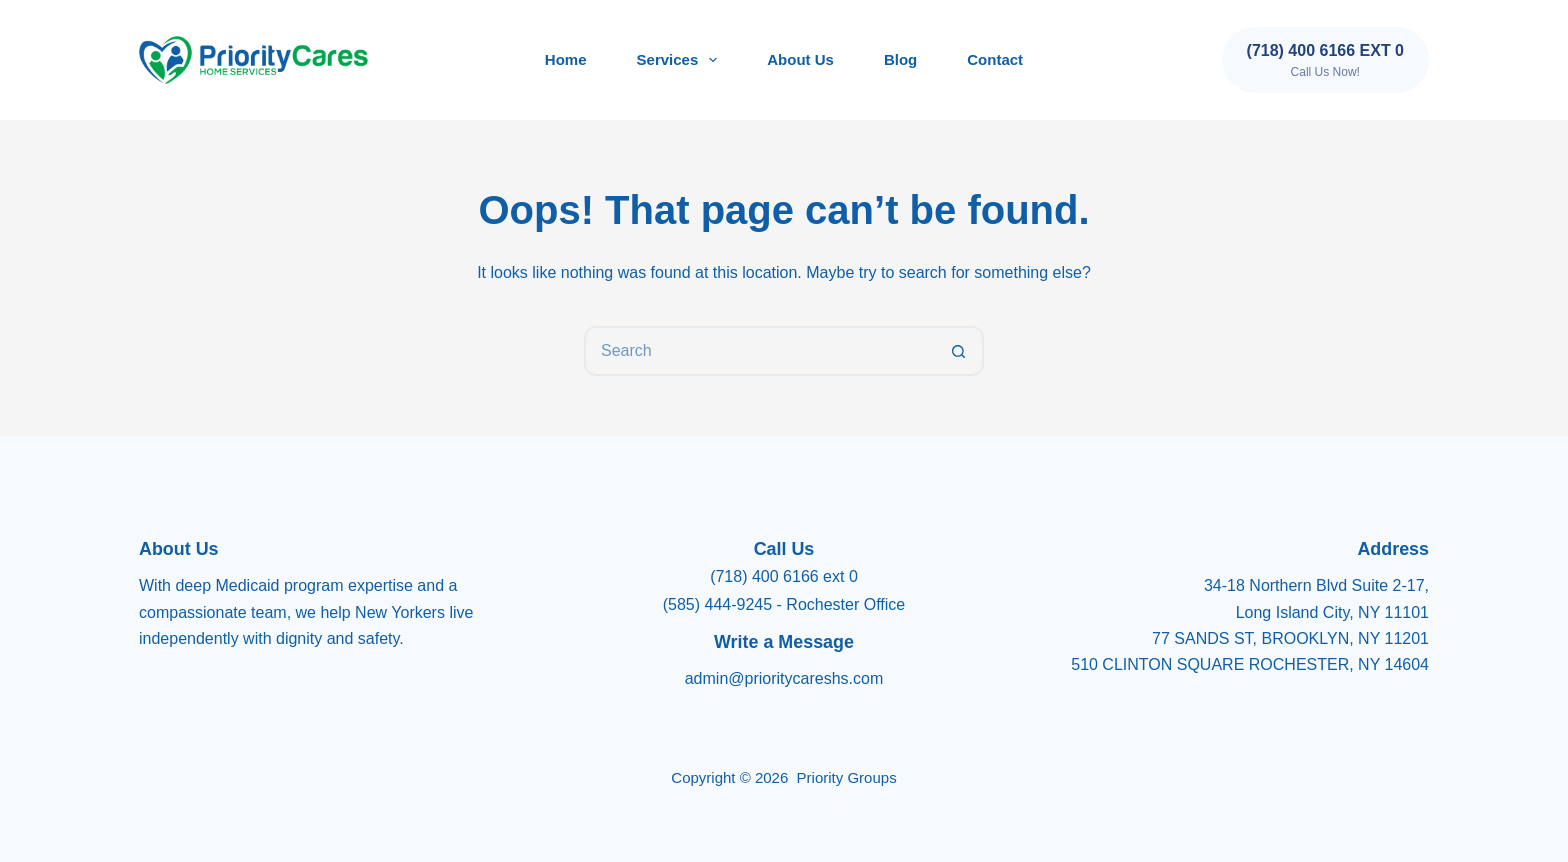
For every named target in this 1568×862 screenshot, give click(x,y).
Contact (995, 59)
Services (681, 60)
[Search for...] (759, 351)
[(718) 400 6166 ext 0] (1325, 60)
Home (566, 59)
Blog (900, 59)
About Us (800, 59)
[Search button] (959, 351)
